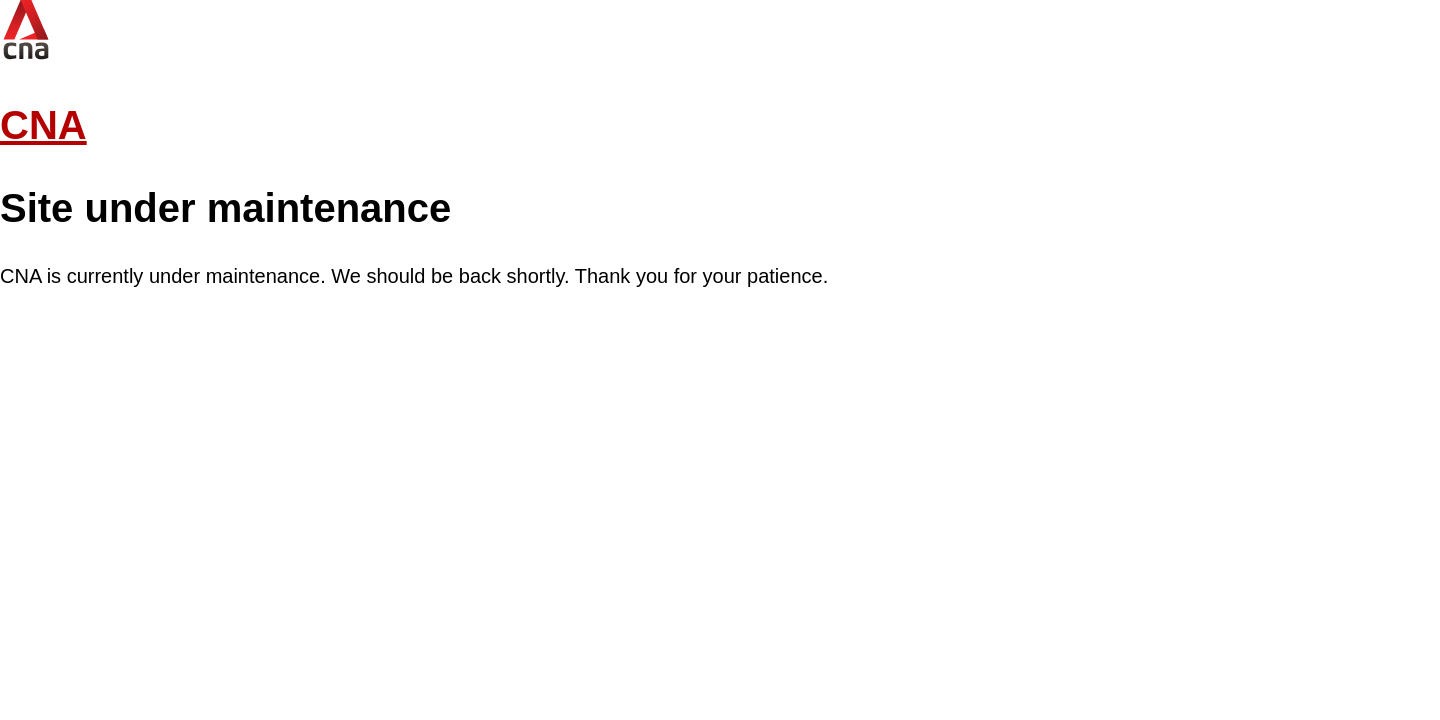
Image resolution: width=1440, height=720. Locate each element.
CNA (43, 125)
